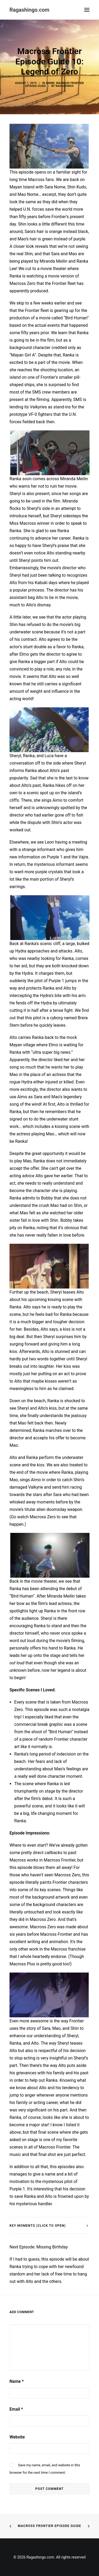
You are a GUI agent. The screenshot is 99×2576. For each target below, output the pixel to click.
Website (17, 2437)
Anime (50, 83)
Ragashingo (65, 86)
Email (16, 2409)
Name (17, 2381)
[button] (87, 10)
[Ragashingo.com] (29, 9)
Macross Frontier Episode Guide (49, 2526)
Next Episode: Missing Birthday (39, 2246)
